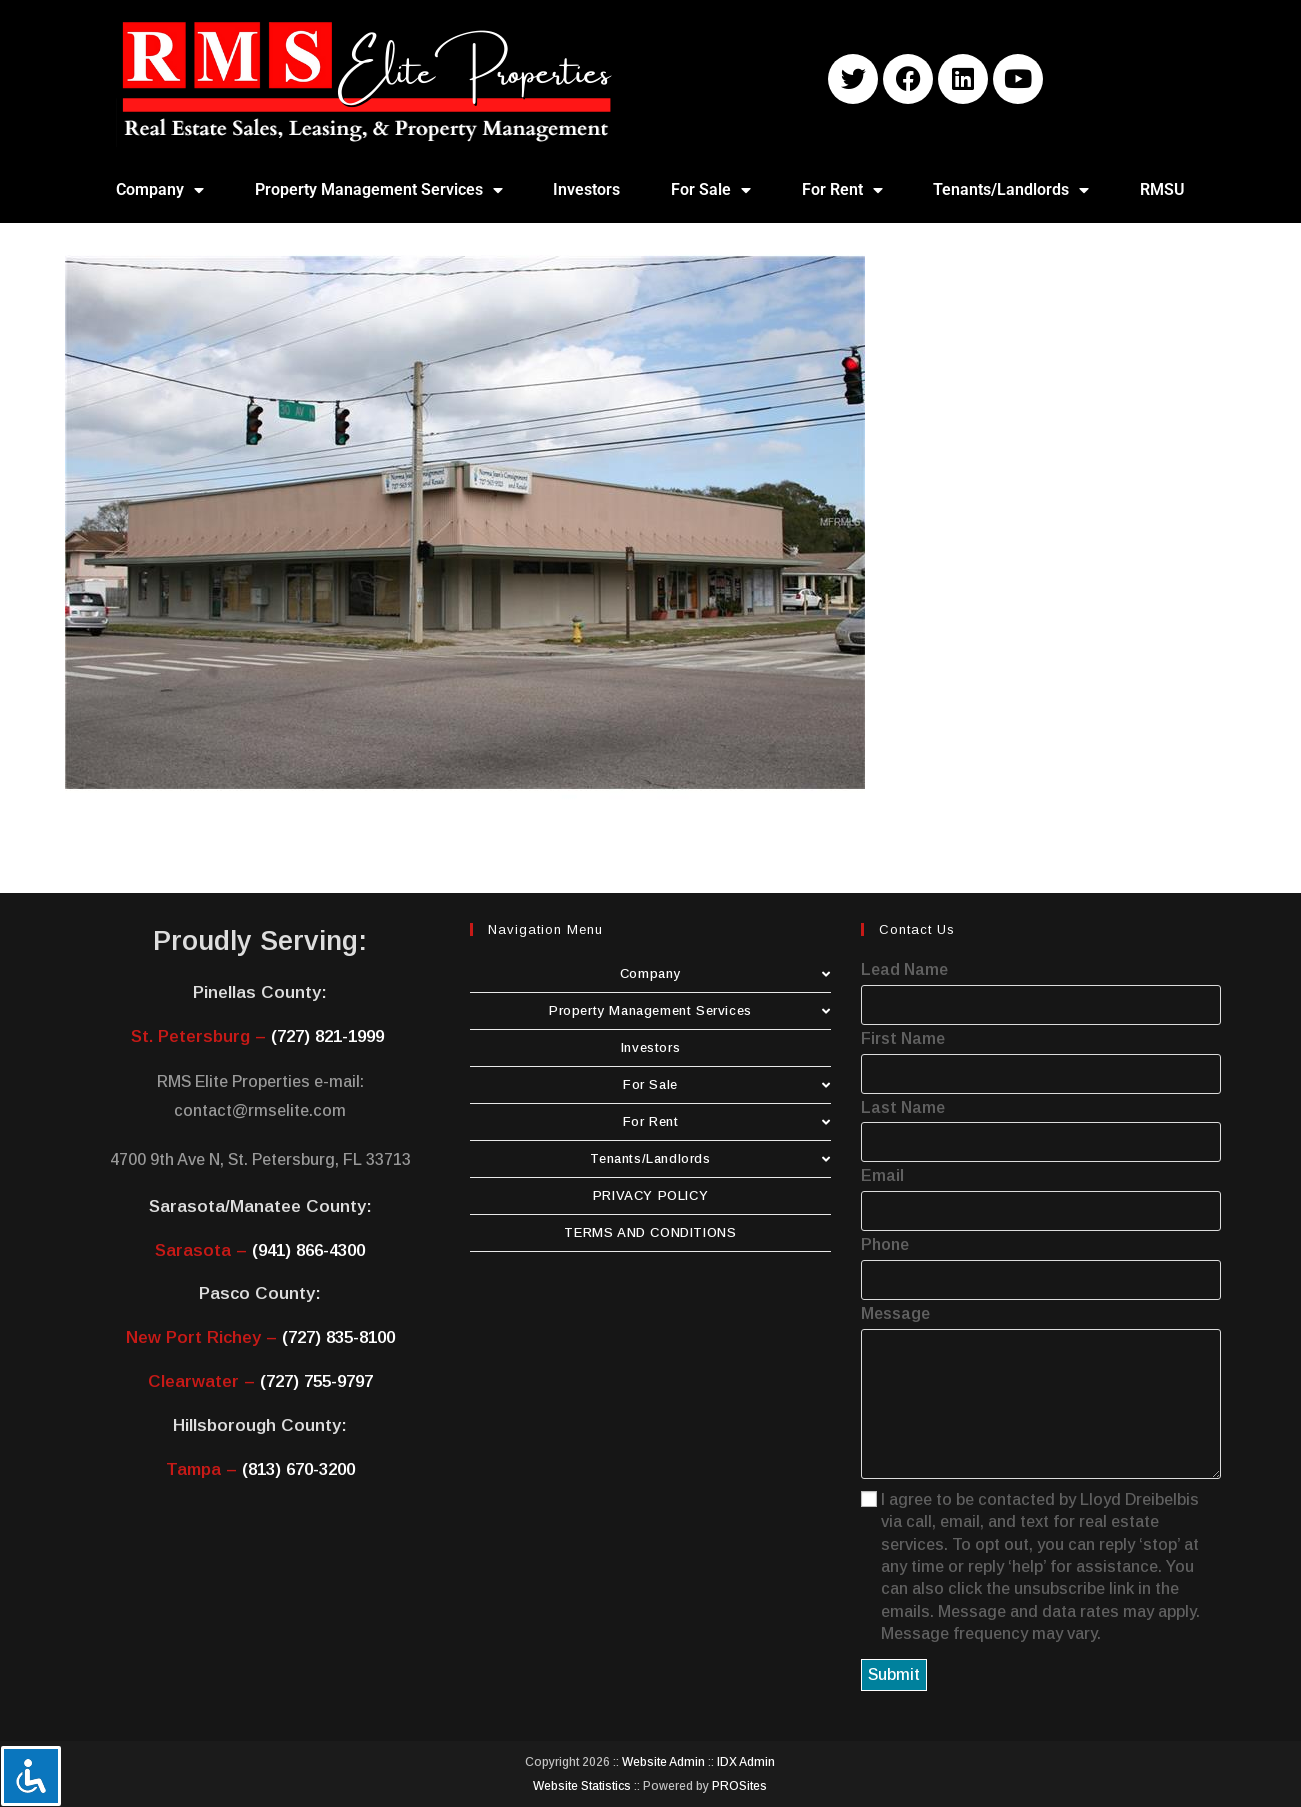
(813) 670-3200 (298, 1469)
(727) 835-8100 (338, 1337)
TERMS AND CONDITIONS (650, 1232)
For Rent (842, 190)
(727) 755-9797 (316, 1381)
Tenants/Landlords (1011, 190)
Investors (586, 189)
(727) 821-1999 (327, 1036)
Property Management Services (379, 190)
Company (160, 190)
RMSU (1162, 189)
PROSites (739, 1786)
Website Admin (663, 1762)
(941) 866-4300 (308, 1250)
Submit (894, 1674)
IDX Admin (746, 1762)
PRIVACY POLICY (650, 1195)
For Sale (711, 190)
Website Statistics (582, 1786)
